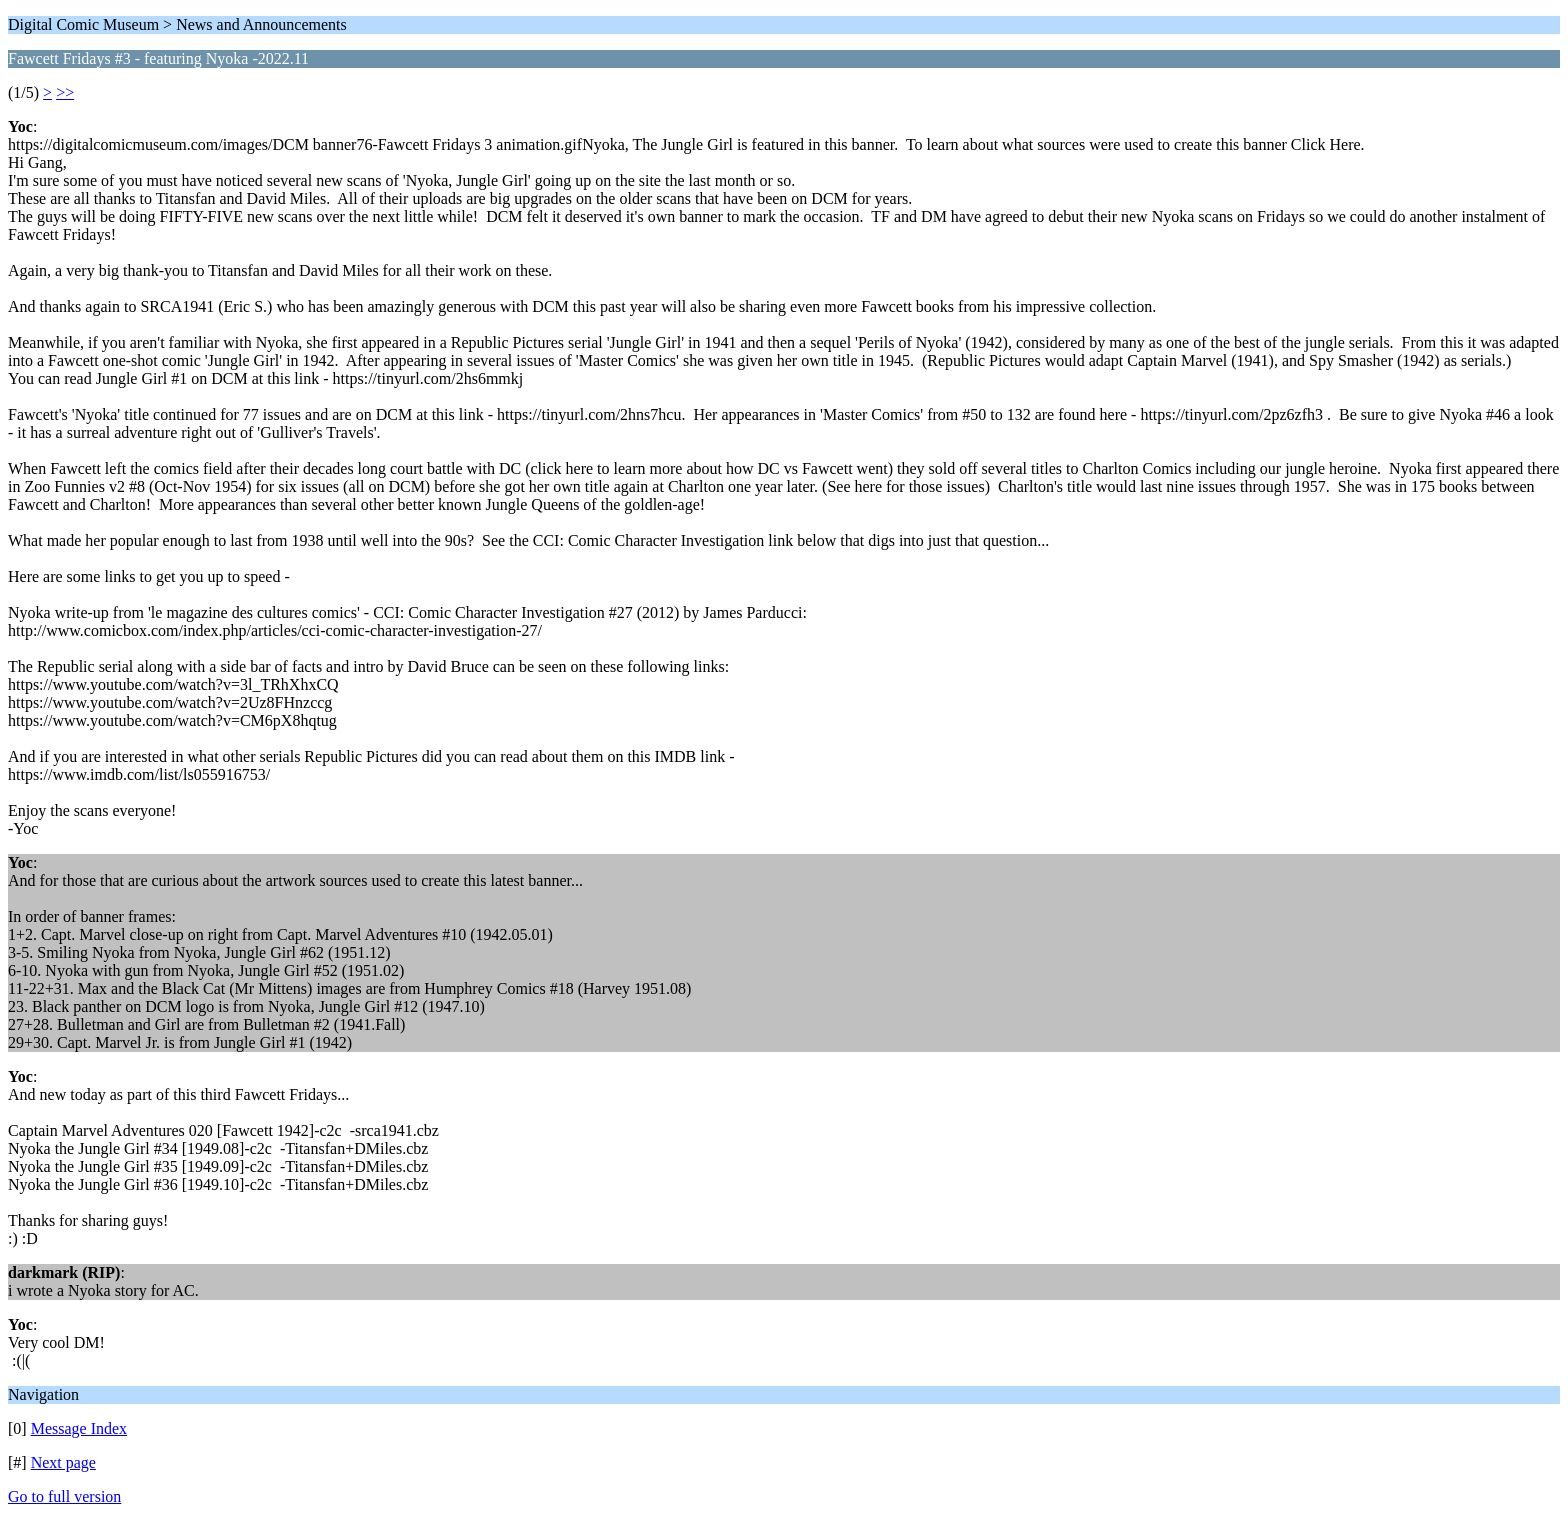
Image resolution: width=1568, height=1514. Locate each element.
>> (65, 92)
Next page (63, 1462)
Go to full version (64, 1496)
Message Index (79, 1428)
